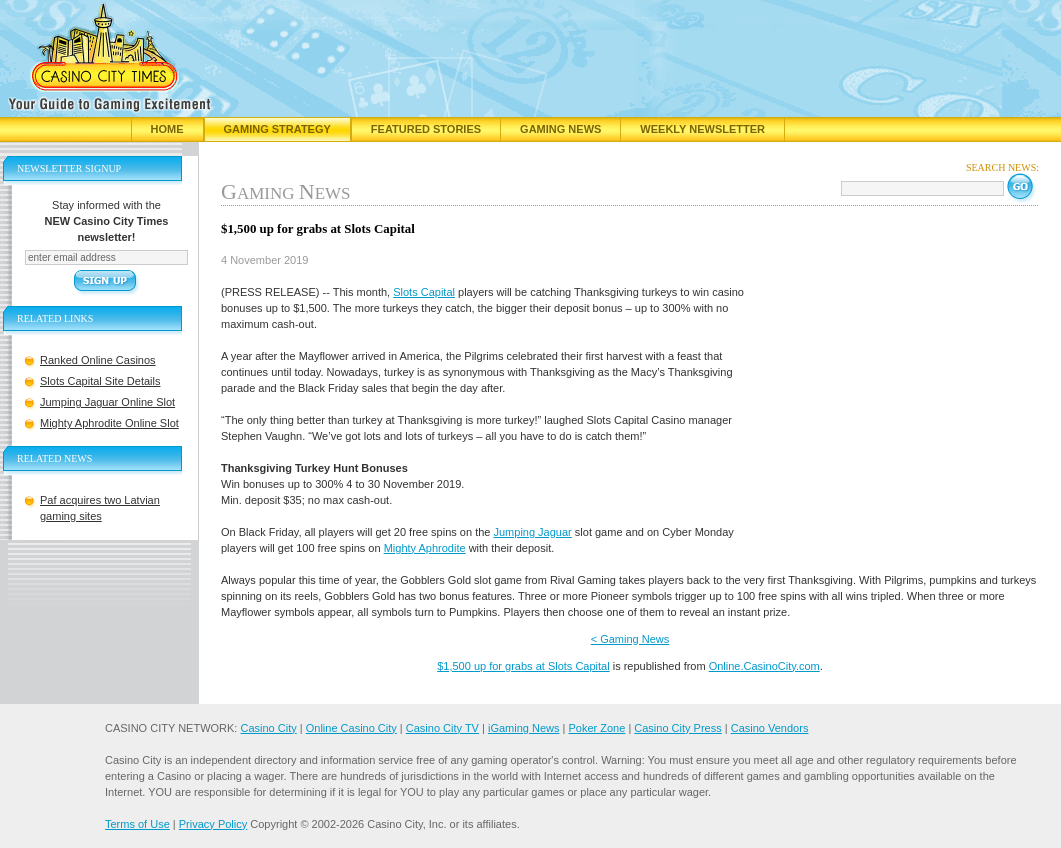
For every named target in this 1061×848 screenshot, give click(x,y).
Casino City (268, 728)
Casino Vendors (770, 728)
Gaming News (560, 129)
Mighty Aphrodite (425, 548)
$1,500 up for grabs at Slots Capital (523, 666)
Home (167, 129)
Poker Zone (596, 728)
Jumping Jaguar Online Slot (107, 402)
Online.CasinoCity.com (764, 666)
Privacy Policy (213, 824)
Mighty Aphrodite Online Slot (109, 423)
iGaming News (524, 728)
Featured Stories (426, 129)
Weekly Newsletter (702, 129)
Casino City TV (442, 728)
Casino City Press (677, 728)
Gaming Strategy (277, 129)
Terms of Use (137, 824)
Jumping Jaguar (532, 532)
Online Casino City (351, 728)
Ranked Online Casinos (98, 360)
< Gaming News (630, 639)
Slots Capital (424, 292)
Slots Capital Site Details (100, 381)
